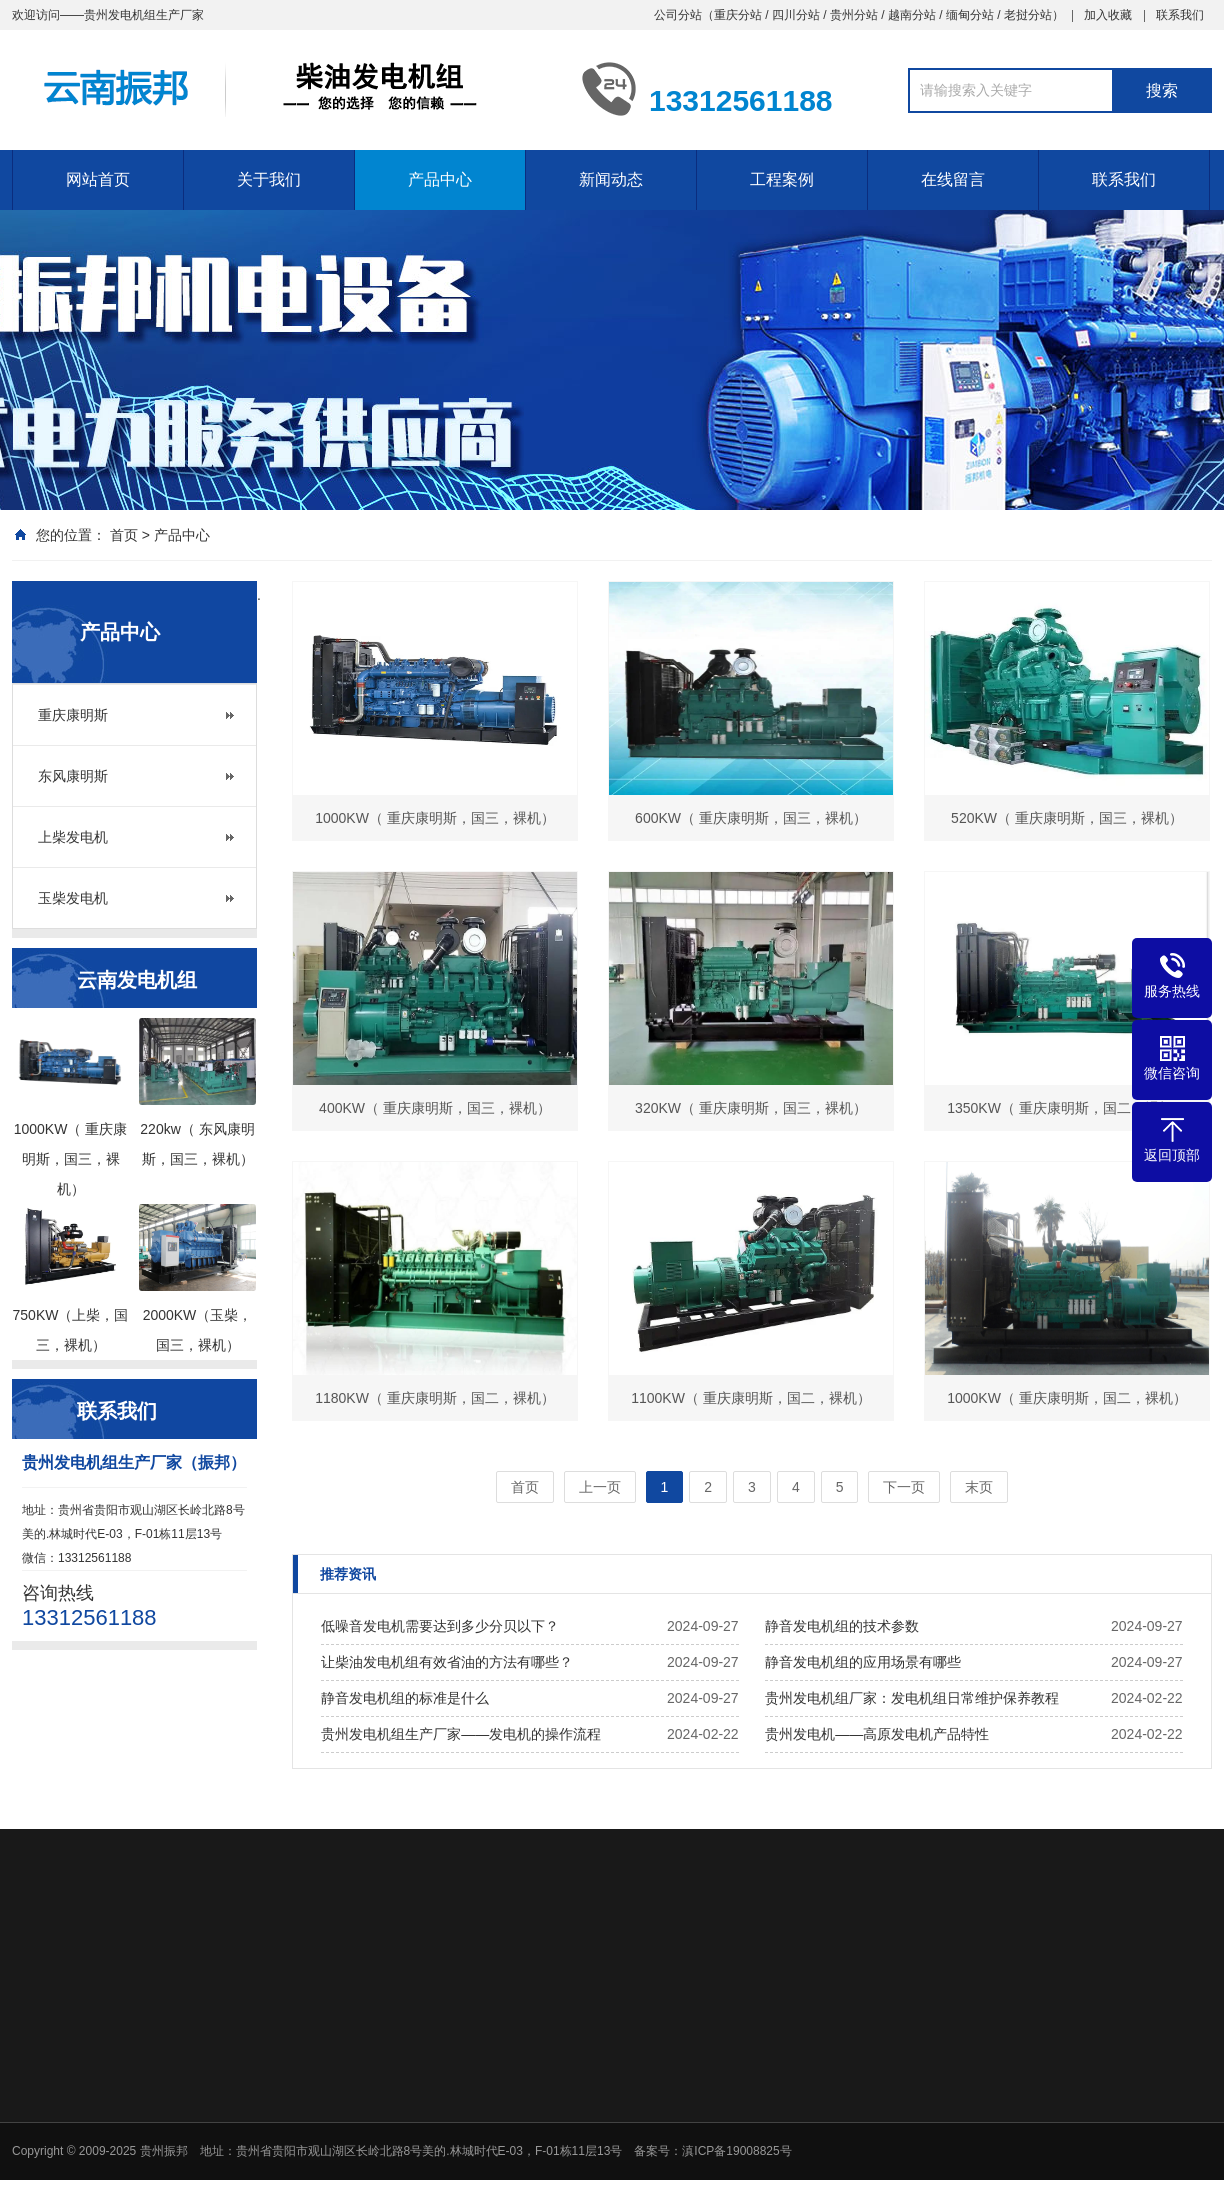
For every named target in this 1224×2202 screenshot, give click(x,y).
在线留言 (953, 179)
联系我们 (1180, 15)
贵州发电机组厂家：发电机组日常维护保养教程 (912, 1698)
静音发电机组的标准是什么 (405, 1698)
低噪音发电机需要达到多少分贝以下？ (440, 1626)
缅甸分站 (970, 15)
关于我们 (269, 179)
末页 (979, 1487)
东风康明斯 (73, 776)
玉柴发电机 (73, 898)
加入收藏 (1108, 15)
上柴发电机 (73, 837)
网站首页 (98, 179)
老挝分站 (1028, 15)
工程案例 (782, 179)
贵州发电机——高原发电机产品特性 (877, 1734)
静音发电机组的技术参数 (842, 1626)
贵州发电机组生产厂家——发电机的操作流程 (461, 1734)
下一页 (904, 1487)
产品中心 (440, 179)
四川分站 (796, 15)
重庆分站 (738, 15)
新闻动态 (611, 179)
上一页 (600, 1487)
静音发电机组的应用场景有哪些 (863, 1662)
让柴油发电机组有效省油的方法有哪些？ (447, 1662)
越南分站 (912, 15)
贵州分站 (854, 15)
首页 (124, 535)
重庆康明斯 (73, 715)
